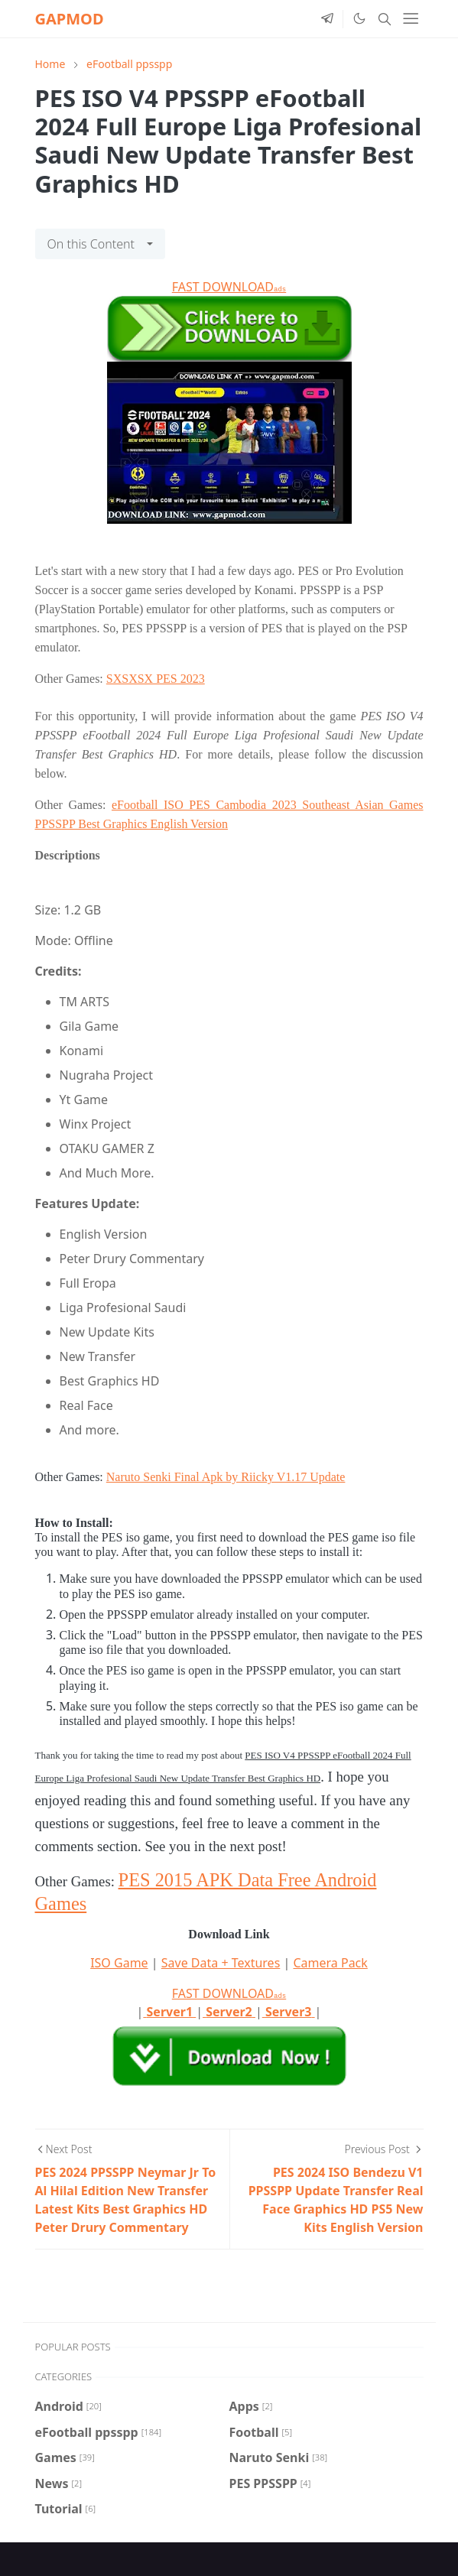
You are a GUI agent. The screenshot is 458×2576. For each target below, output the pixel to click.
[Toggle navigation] (410, 18)
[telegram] (327, 19)
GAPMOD (69, 18)
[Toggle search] (384, 19)
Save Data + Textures (221, 1962)
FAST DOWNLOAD (229, 286)
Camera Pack (330, 1962)
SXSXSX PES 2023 (155, 678)
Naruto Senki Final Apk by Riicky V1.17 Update (226, 1476)
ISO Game (119, 1962)
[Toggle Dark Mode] (358, 18)
